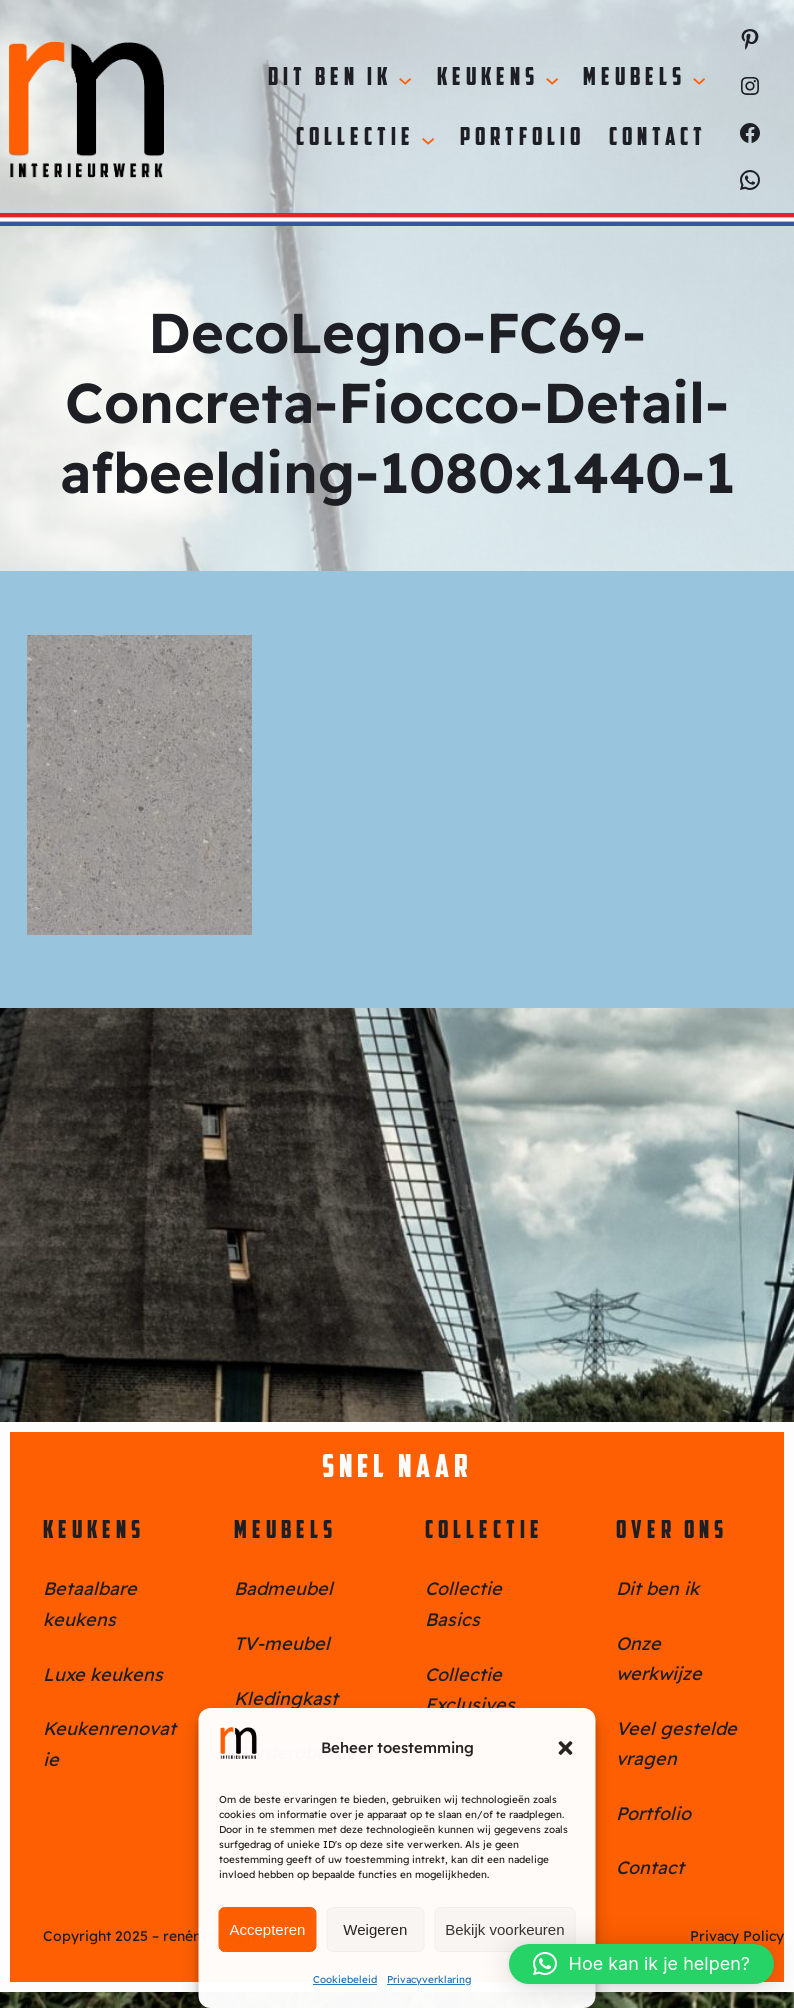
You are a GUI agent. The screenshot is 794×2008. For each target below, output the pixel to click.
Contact (650, 1867)
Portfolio (653, 1813)
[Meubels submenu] (699, 79)
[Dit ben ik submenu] (405, 79)
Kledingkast (286, 1698)
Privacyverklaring (429, 1979)
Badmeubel (283, 1588)
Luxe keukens (103, 1674)
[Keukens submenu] (552, 79)
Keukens (94, 1532)
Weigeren (375, 1929)
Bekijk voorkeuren (504, 1929)
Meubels (285, 1532)
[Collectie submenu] (428, 139)
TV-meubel (282, 1643)
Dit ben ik (657, 1588)
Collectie (484, 1532)
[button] (566, 1748)
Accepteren (268, 1929)
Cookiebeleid (345, 1979)
